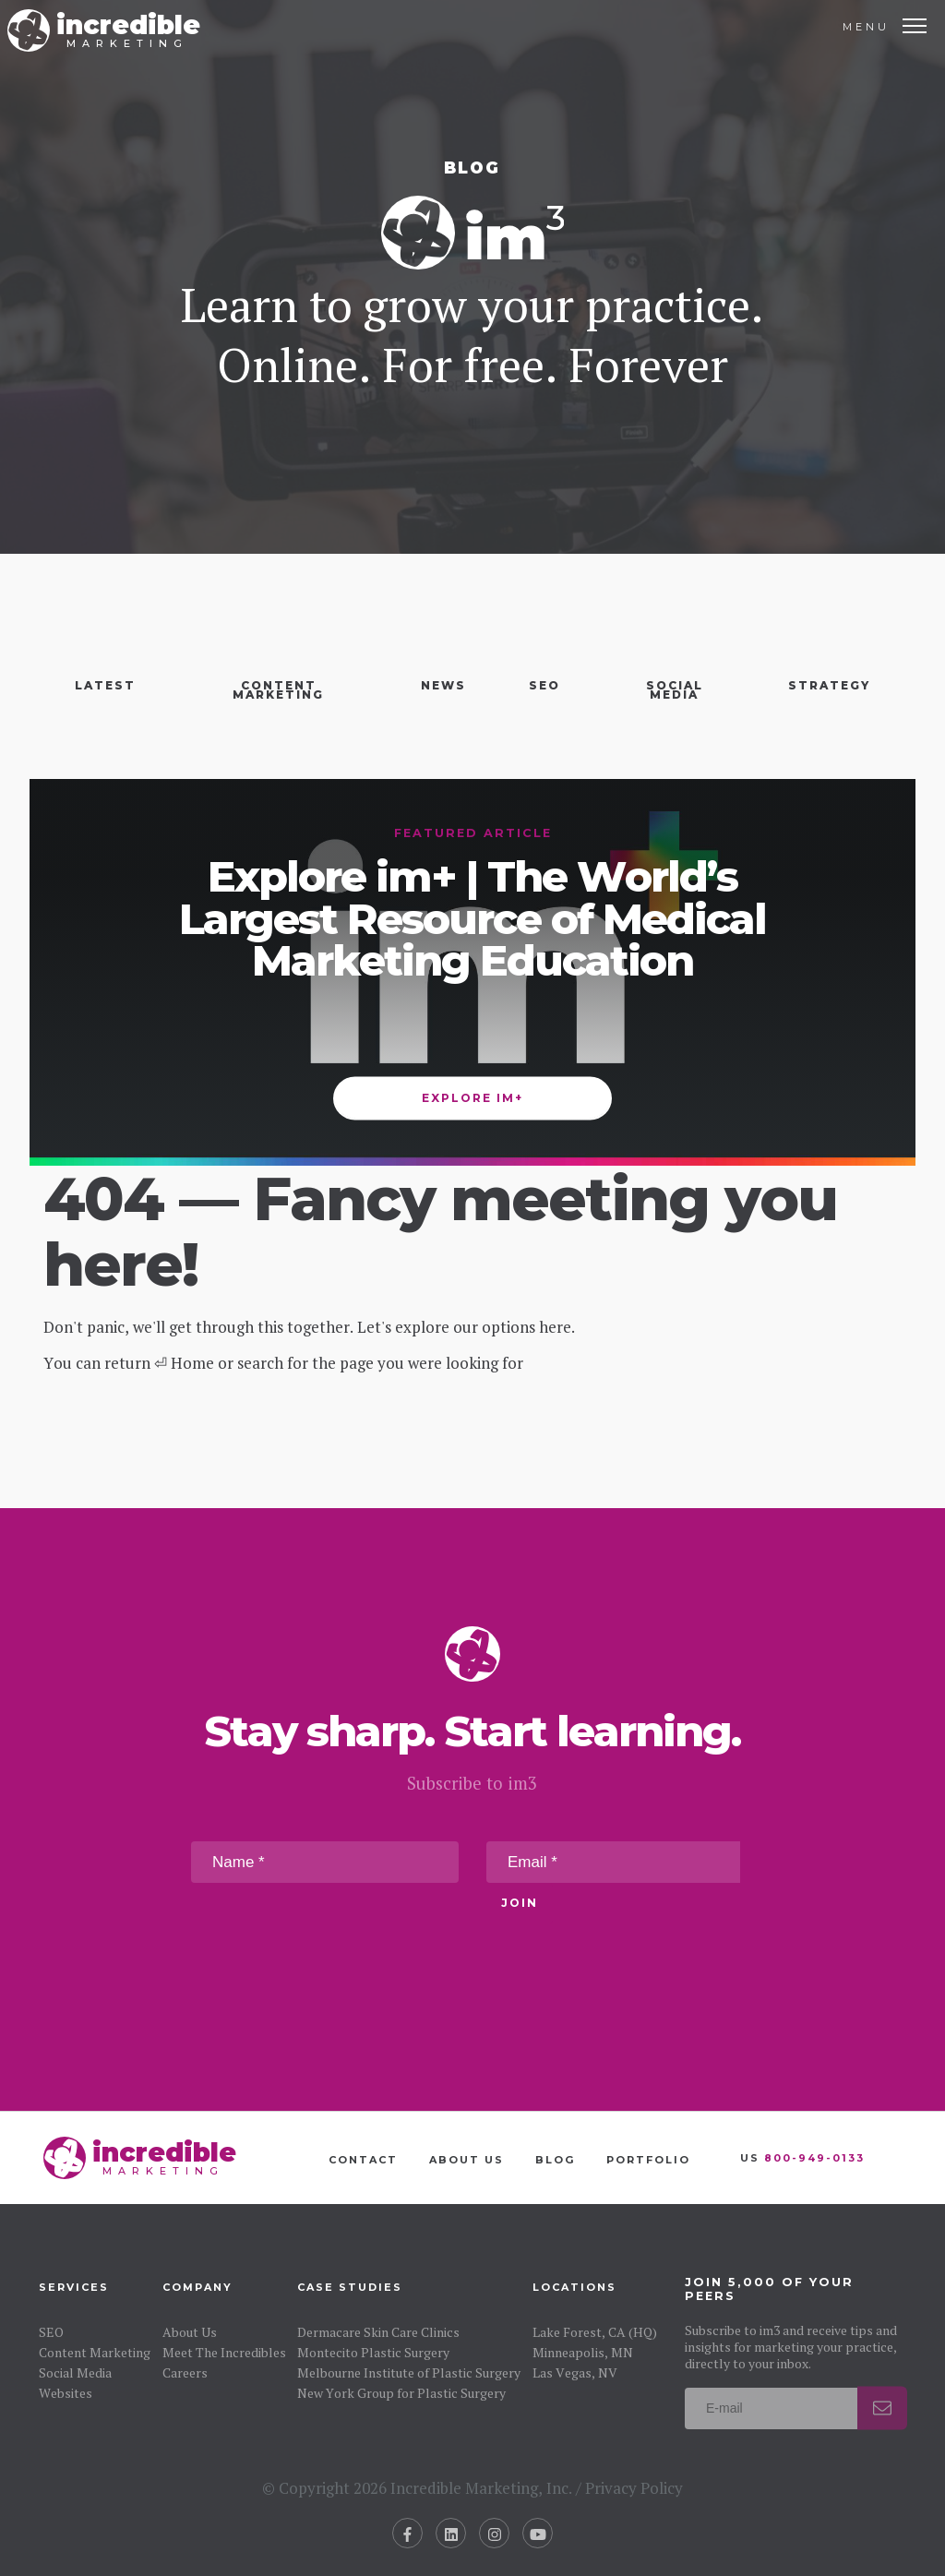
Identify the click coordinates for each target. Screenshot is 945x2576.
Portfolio (648, 2159)
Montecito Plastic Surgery (373, 2352)
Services (74, 2287)
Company (197, 2287)
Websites (65, 2393)
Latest (105, 685)
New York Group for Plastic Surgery (401, 2393)
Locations (574, 2287)
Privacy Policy (634, 2487)
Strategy (829, 685)
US (802, 2157)
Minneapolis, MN (582, 2352)
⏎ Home (184, 1362)
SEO (544, 685)
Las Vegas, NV (574, 2372)
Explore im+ (472, 1098)
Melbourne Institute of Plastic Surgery (408, 2372)
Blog (555, 2159)
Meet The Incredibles (224, 2352)
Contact (363, 2159)
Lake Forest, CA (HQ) (594, 2332)
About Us (466, 2159)
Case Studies (349, 2287)
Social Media (674, 689)
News (443, 685)
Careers (185, 2372)
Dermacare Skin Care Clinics (378, 2332)
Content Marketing (278, 689)
